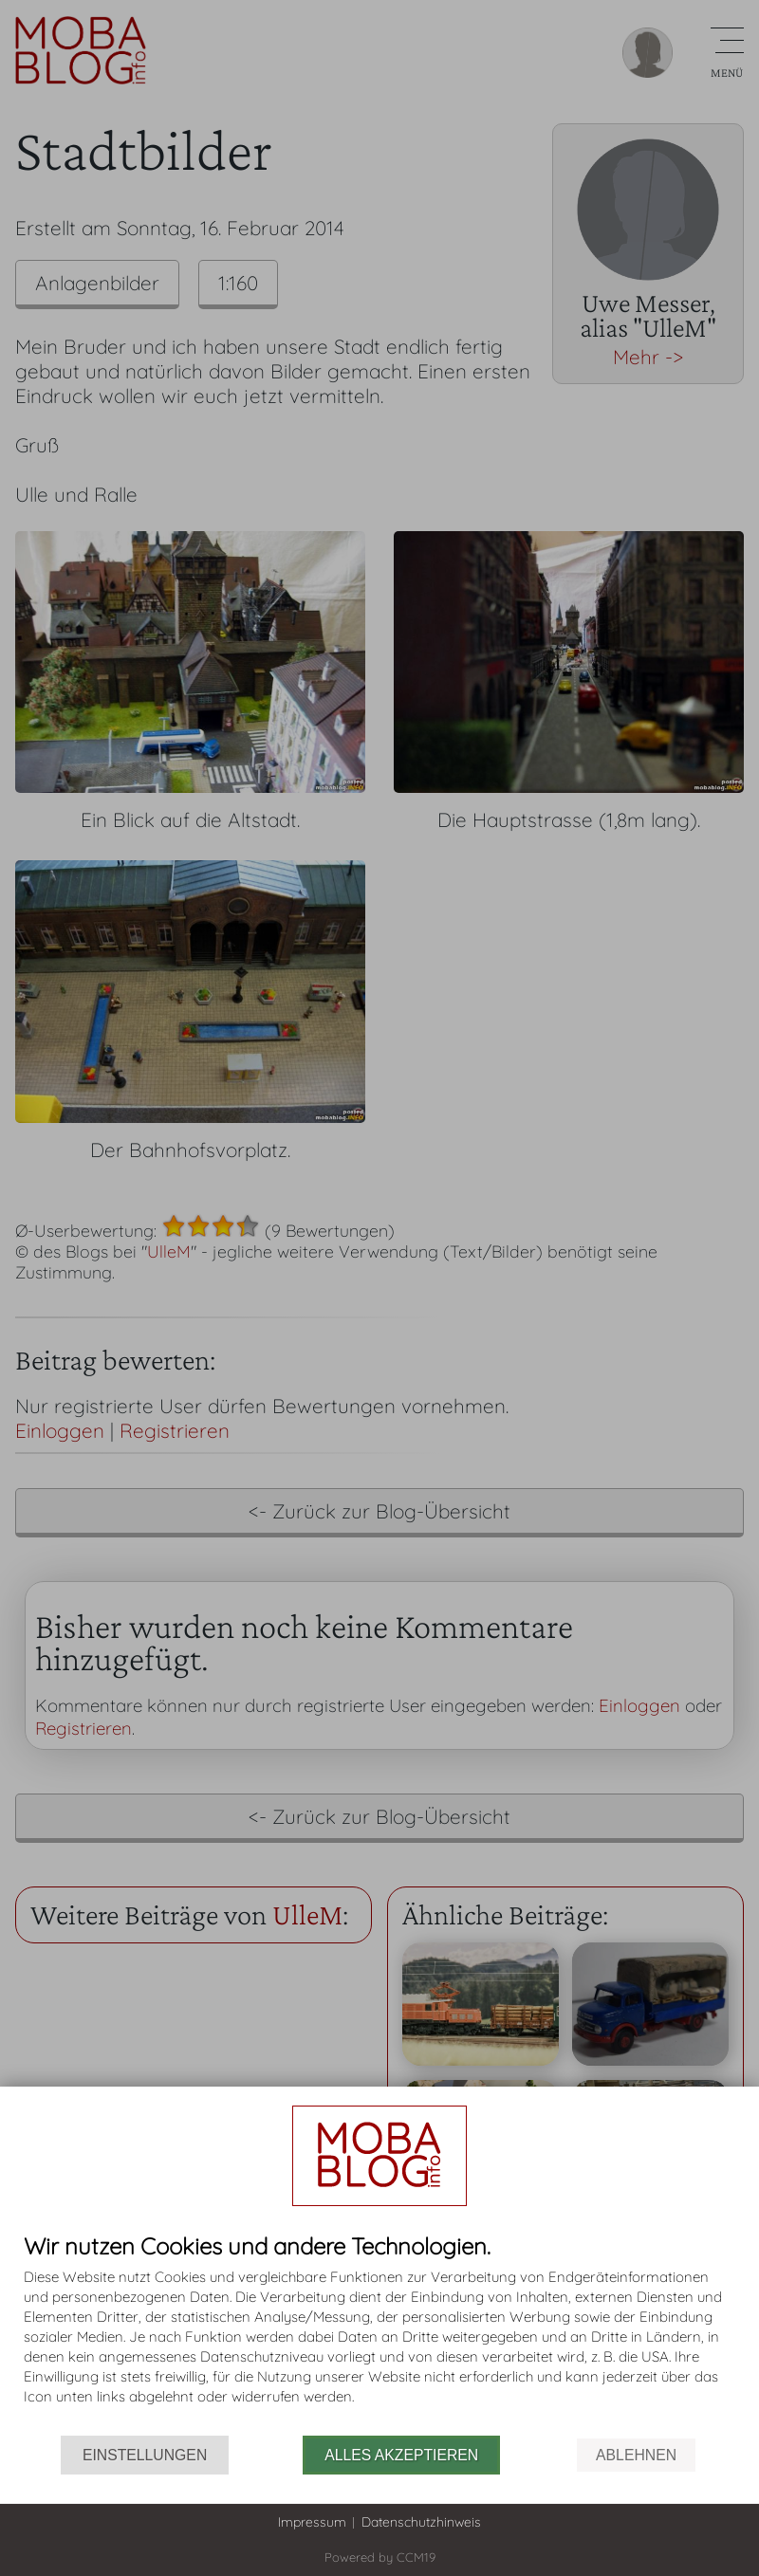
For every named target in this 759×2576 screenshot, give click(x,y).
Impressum (312, 2521)
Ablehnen (636, 2455)
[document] (379, 2335)
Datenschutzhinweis (421, 2521)
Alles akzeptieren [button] (401, 2455)
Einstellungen (145, 2455)
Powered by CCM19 (379, 2557)
